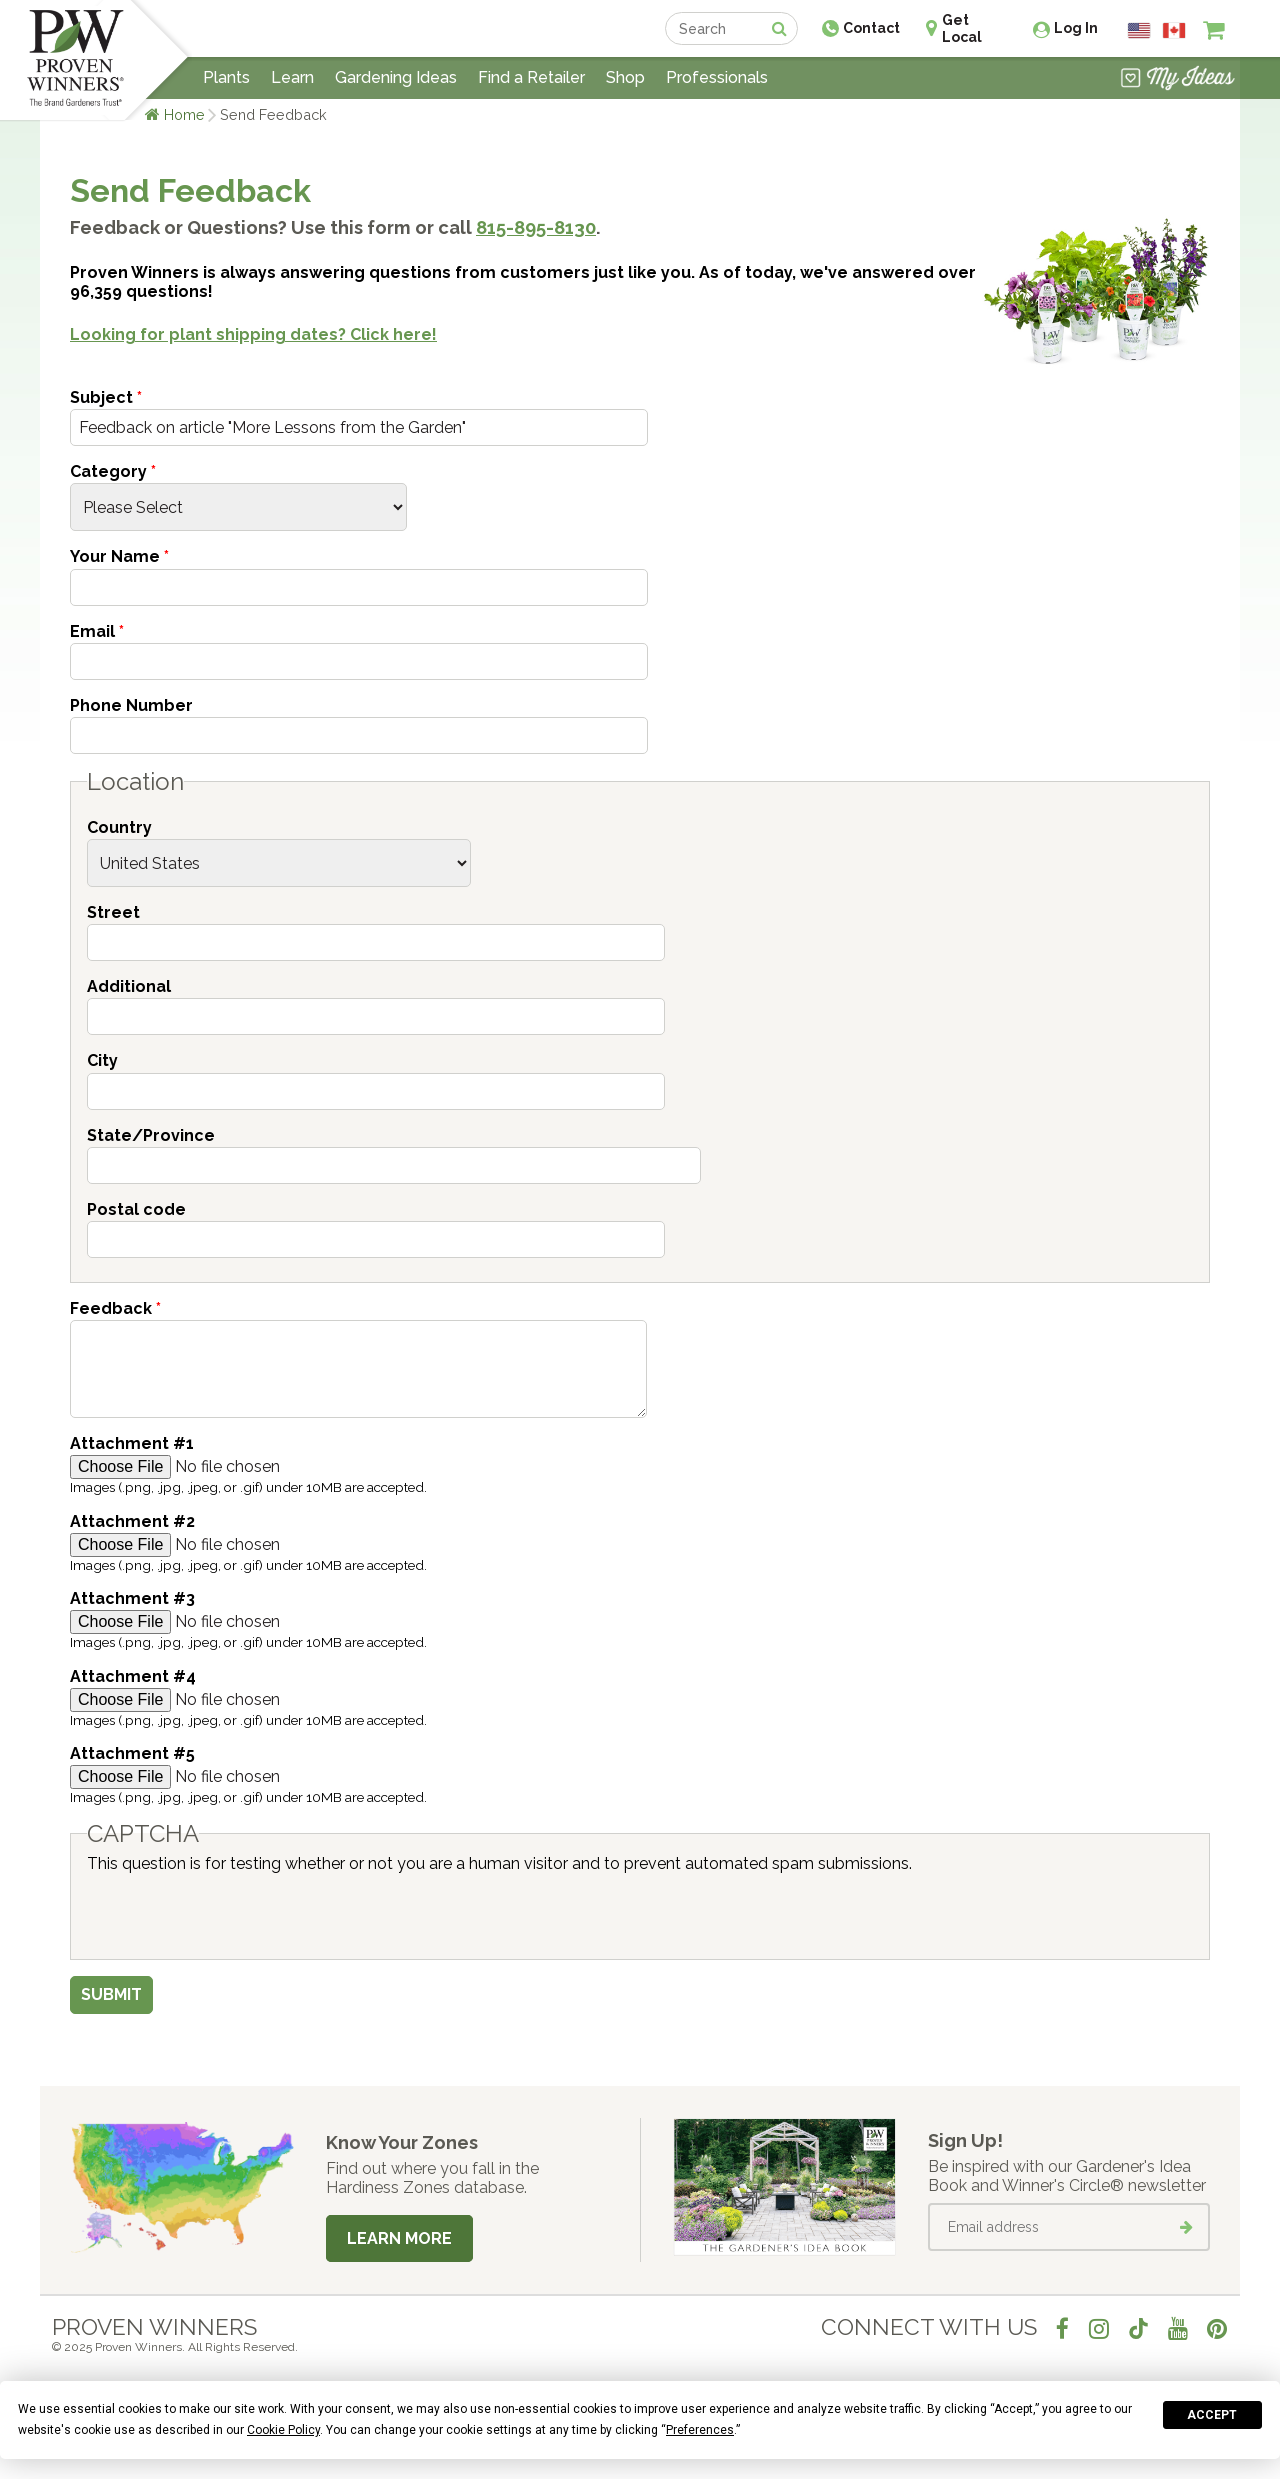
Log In (1076, 28)
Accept (1212, 2415)
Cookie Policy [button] (283, 2430)
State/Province (151, 1135)
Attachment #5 (132, 1753)
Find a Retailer (531, 77)
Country (119, 827)
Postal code (136, 1209)
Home (184, 114)
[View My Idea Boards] (1177, 80)
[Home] (75, 60)
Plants (226, 77)
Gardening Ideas (396, 77)
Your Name (119, 556)
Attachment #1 (132, 1443)
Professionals (717, 77)
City (102, 1060)
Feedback (115, 1308)
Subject (106, 397)
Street (113, 912)
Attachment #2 (132, 1521)
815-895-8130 (536, 227)
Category (113, 471)
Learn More (399, 2238)
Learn (292, 77)
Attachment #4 (133, 1676)
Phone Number (131, 705)
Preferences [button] (700, 2430)
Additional (129, 986)
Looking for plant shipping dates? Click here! (253, 334)
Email (97, 631)
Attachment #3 (132, 1598)
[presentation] (239, 1912)
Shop (625, 77)
